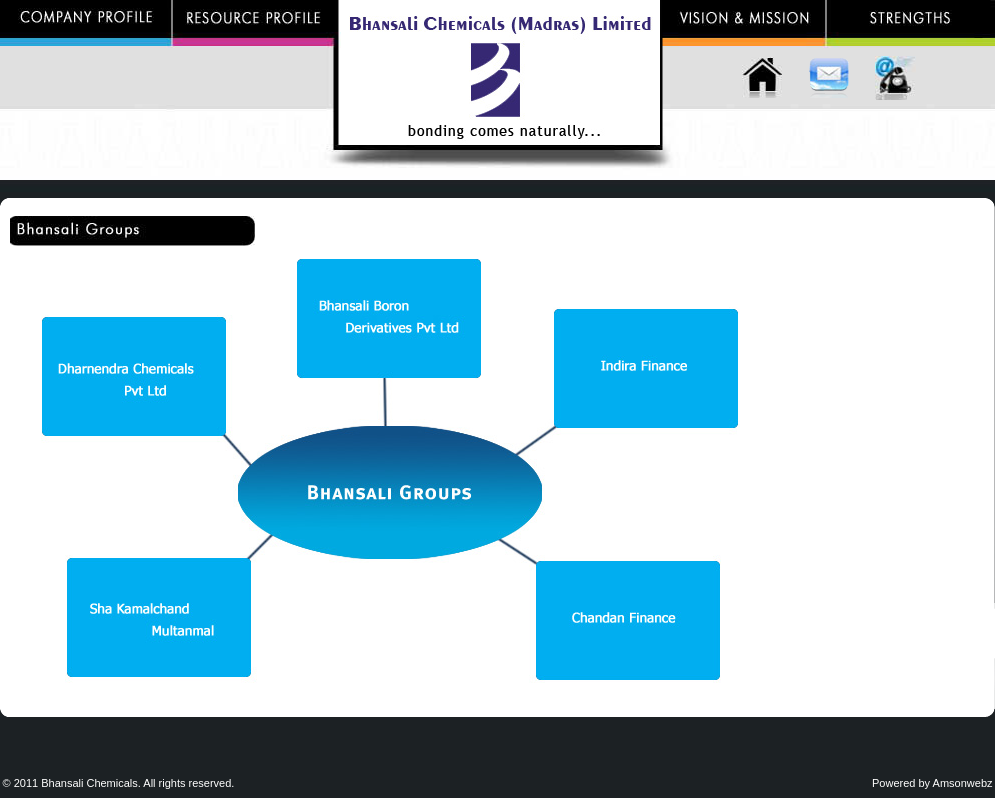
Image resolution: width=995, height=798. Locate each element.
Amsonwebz (963, 783)
